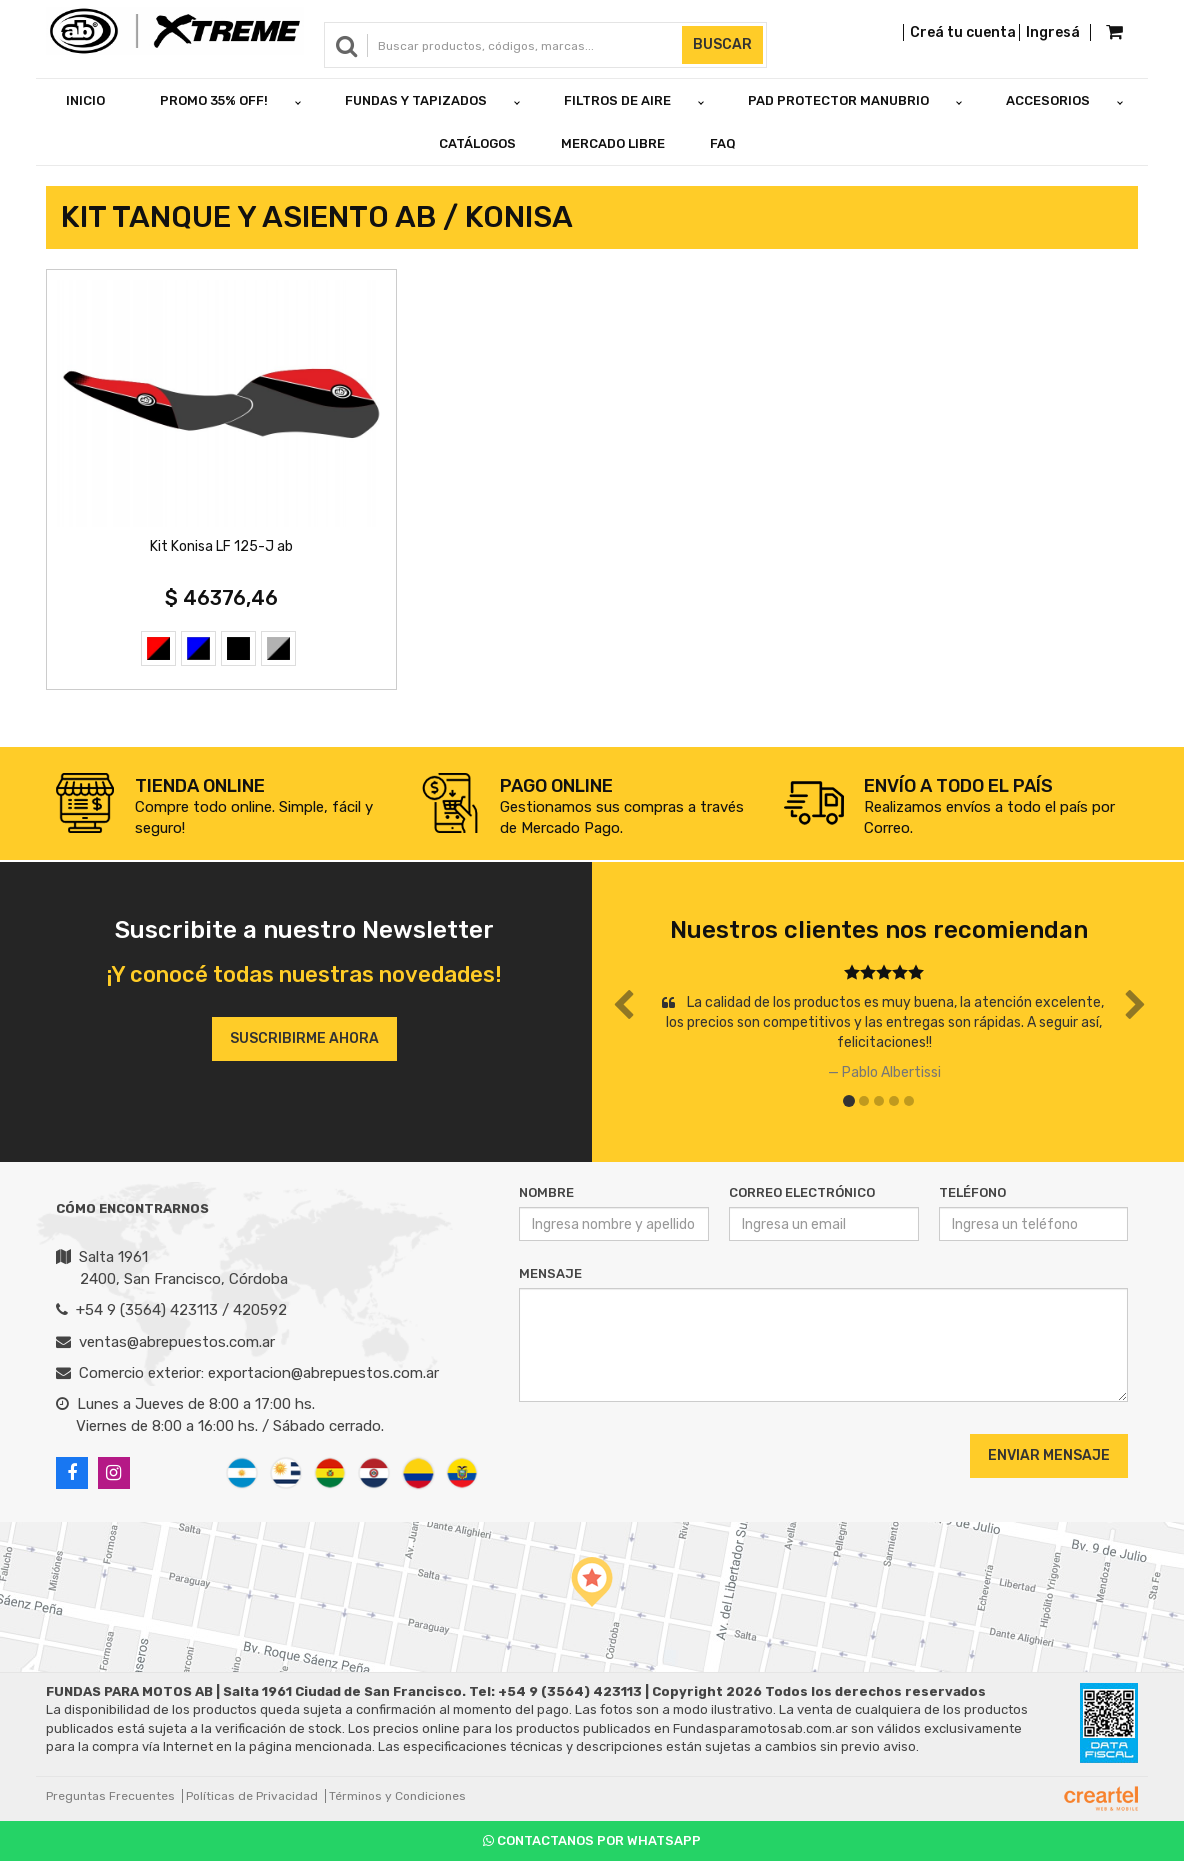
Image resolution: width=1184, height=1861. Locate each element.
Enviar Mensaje (1049, 1455)
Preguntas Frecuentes (110, 1796)
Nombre (546, 1192)
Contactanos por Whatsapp (592, 1840)
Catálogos (477, 143)
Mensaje (550, 1273)
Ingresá (1053, 32)
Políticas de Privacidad (252, 1796)
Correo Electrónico (802, 1192)
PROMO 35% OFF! (214, 100)
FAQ (723, 143)
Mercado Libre (613, 143)
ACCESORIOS (1048, 100)
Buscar (722, 44)
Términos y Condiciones (397, 1796)
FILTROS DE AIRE (617, 100)
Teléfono (972, 1192)
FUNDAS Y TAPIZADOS (416, 100)
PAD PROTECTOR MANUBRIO (838, 100)
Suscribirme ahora (304, 1038)
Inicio (85, 100)
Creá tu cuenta (963, 32)
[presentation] (640, 1455)
